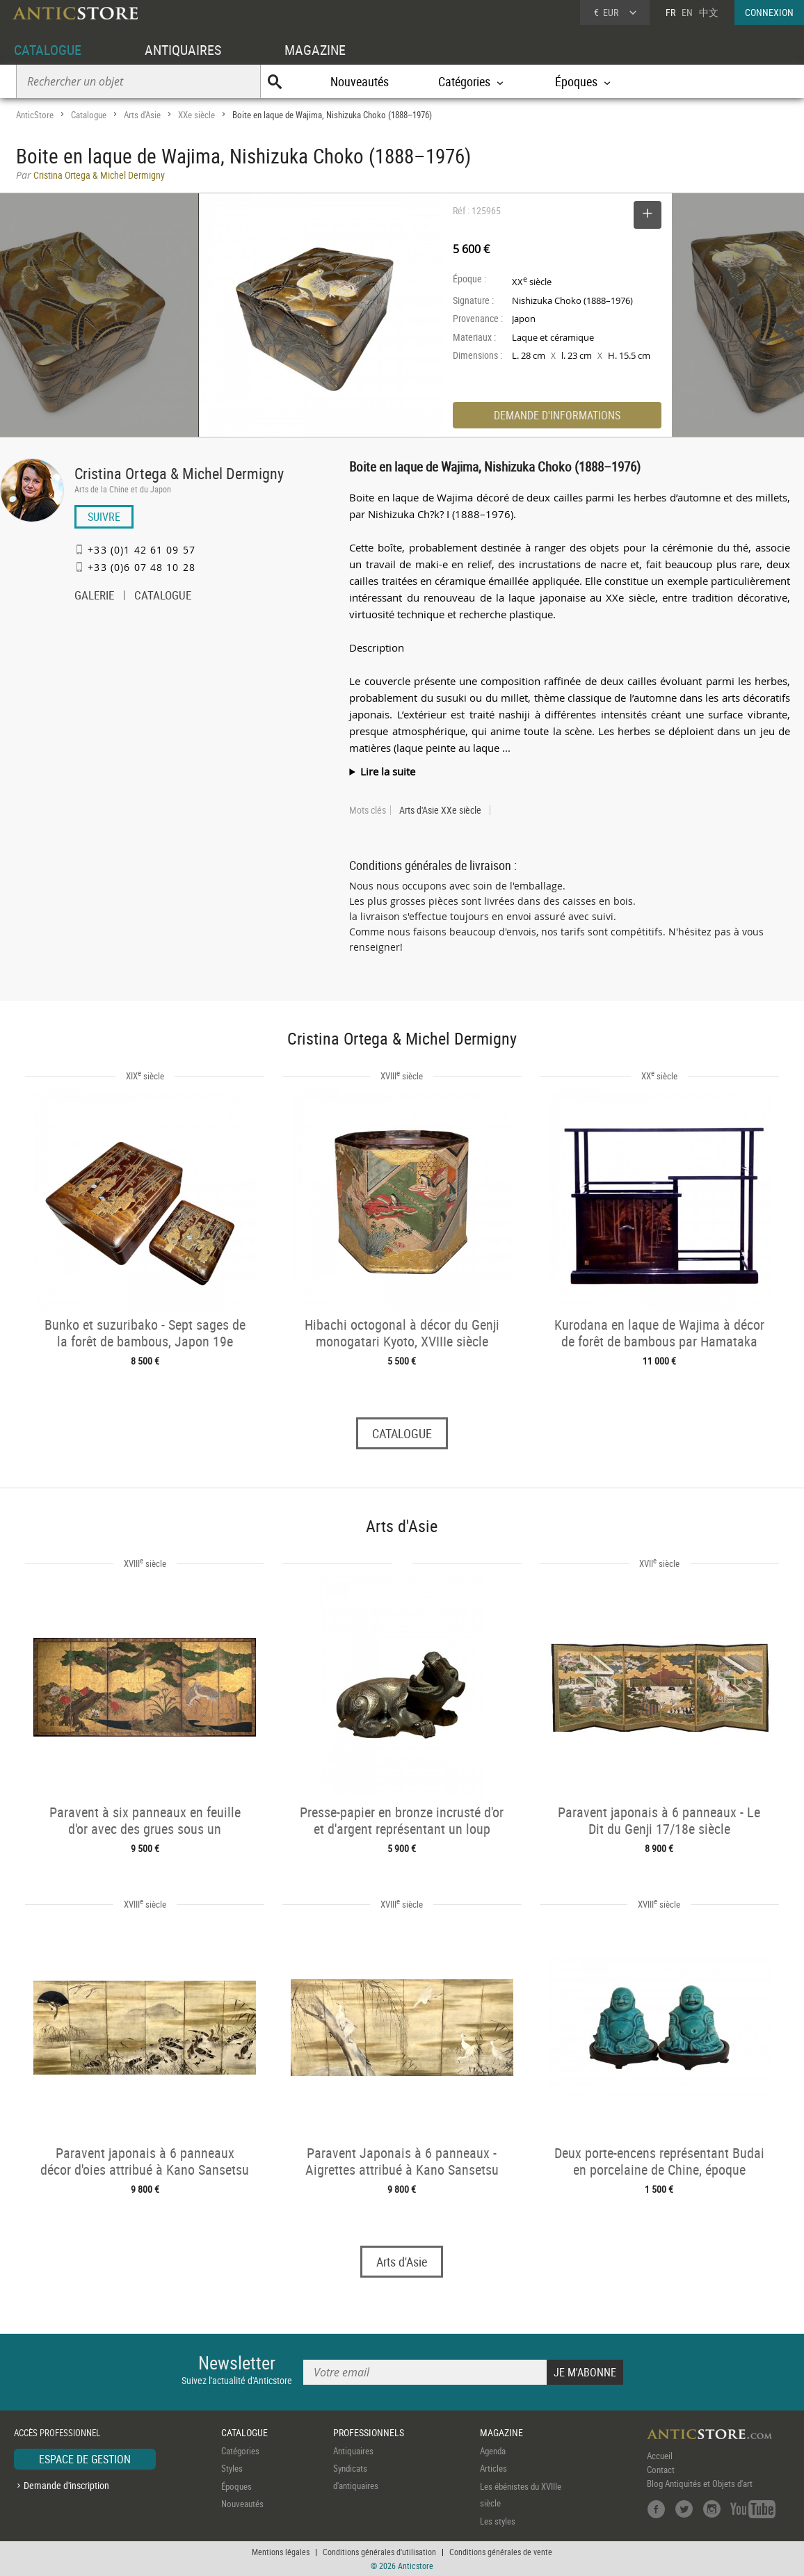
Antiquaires (353, 2451)
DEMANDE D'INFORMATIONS (557, 415)
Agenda (493, 2451)
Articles (493, 2468)
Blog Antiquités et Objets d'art (700, 2483)
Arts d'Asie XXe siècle (440, 810)
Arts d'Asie (142, 114)
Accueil (660, 2455)
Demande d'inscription (66, 2485)
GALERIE (94, 596)
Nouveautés (359, 81)
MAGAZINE (315, 49)
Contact (661, 2469)
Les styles (497, 2521)
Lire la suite (387, 771)
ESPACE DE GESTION (85, 2459)
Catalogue (88, 114)
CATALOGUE (47, 49)
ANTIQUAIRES (183, 49)
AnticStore (35, 114)
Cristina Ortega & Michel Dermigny (179, 473)
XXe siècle (196, 114)
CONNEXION (769, 12)
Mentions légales (280, 2551)
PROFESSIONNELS (368, 2432)
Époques (236, 2486)
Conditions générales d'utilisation (379, 2551)
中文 (708, 12)
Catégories (240, 2451)
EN (687, 12)
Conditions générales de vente (500, 2551)
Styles (232, 2468)
